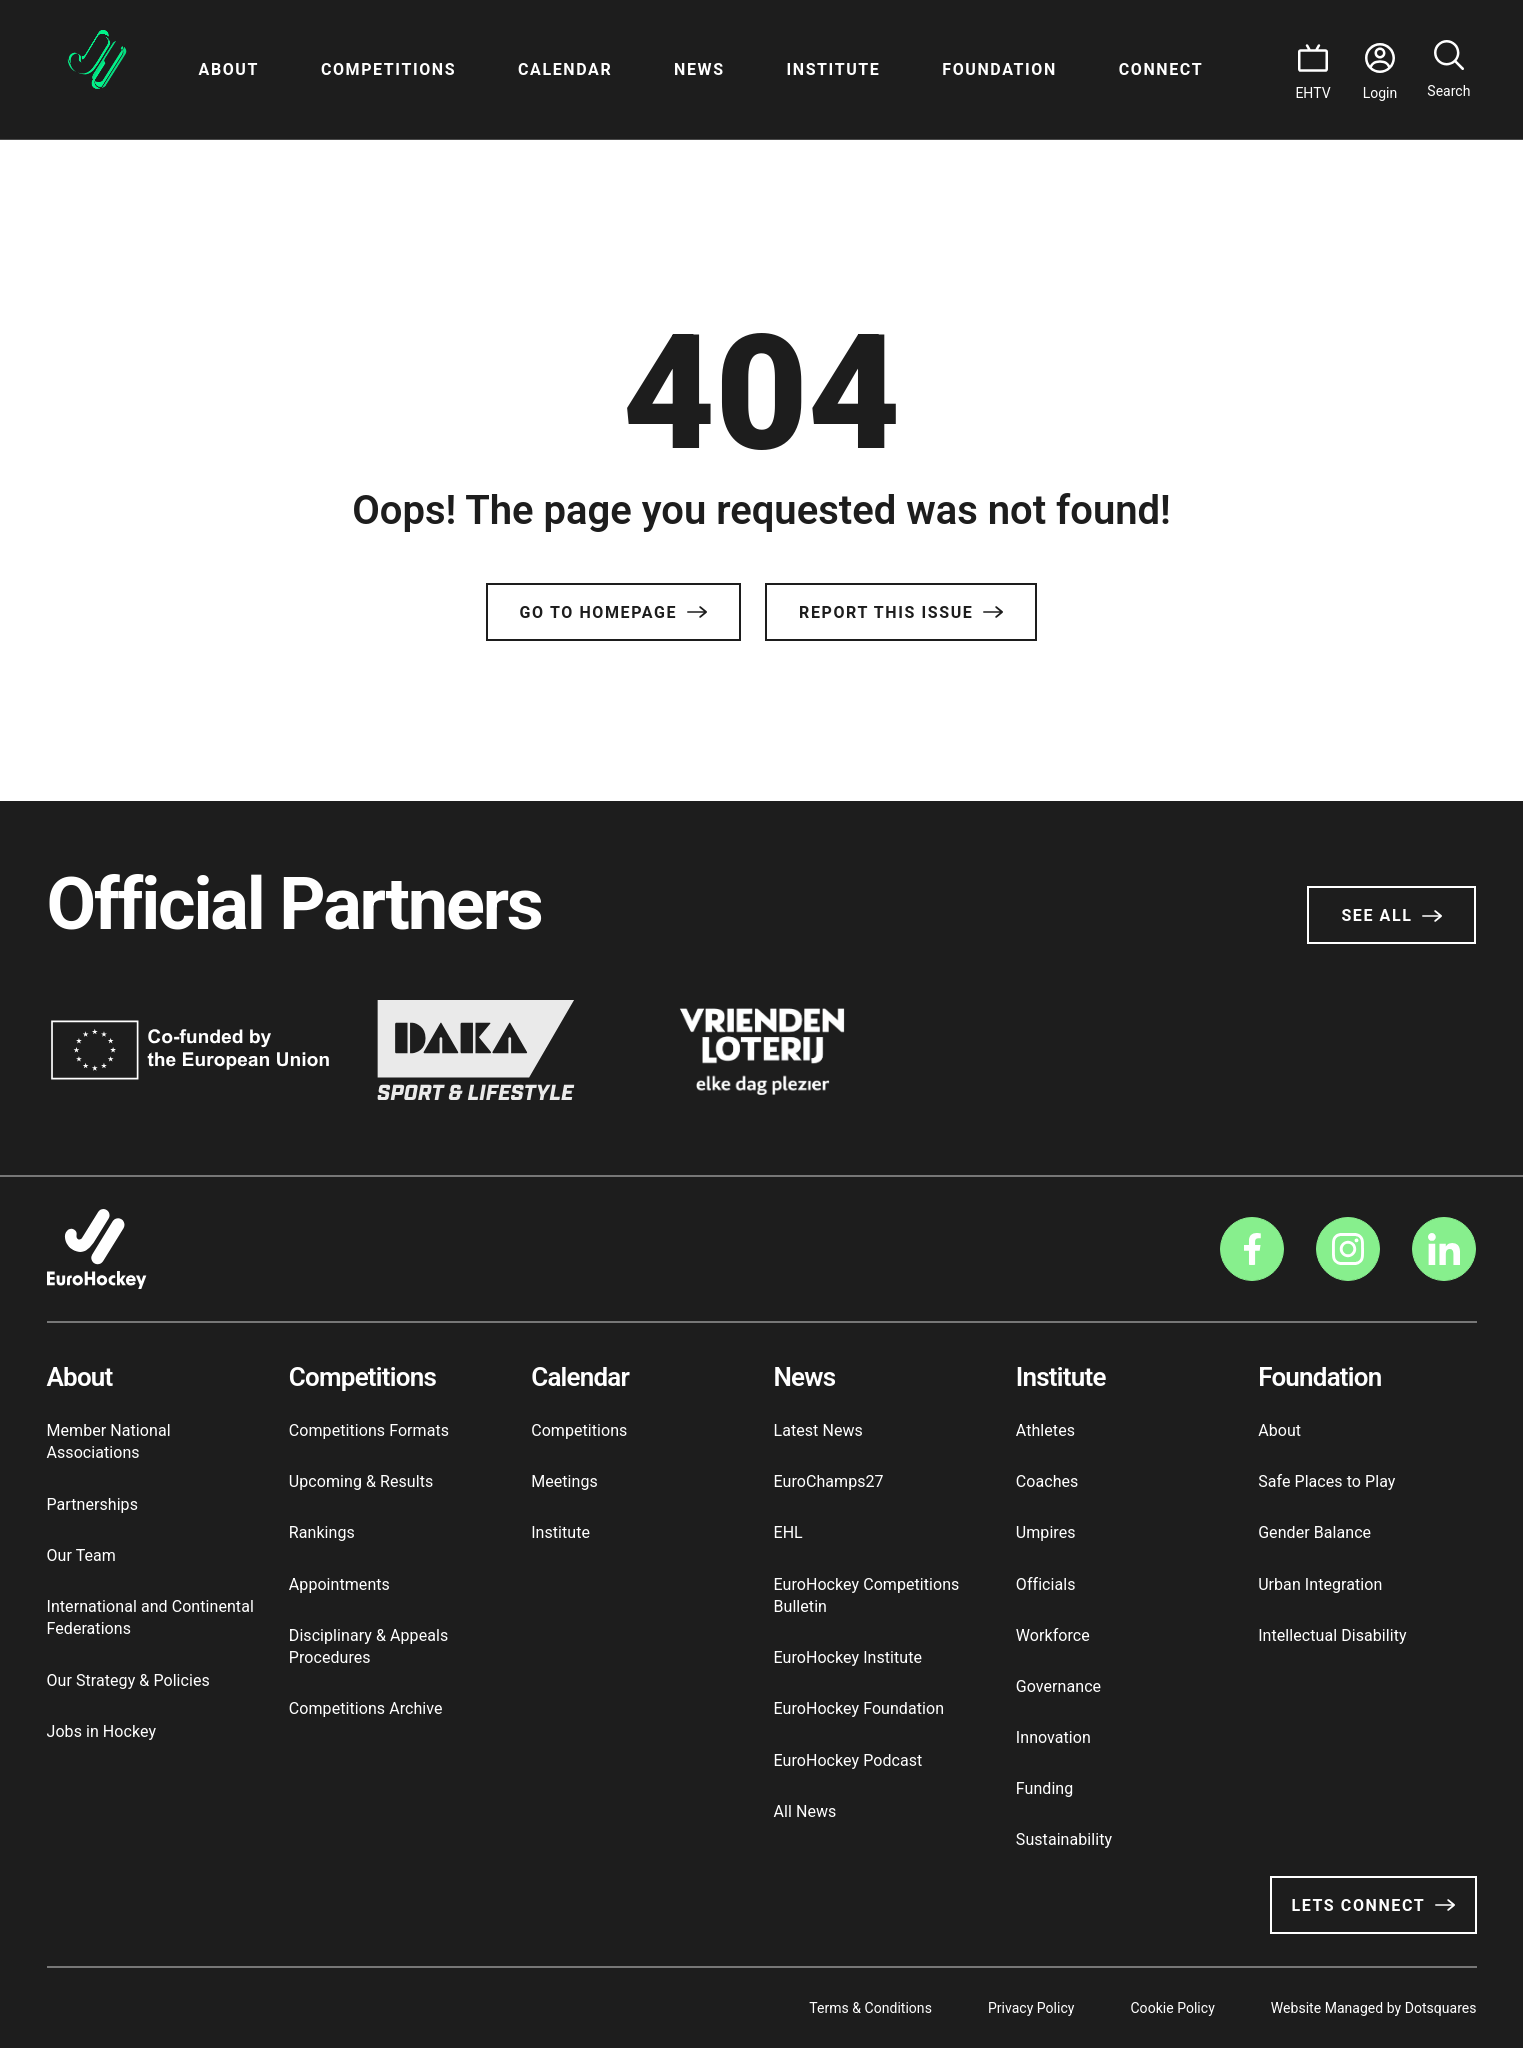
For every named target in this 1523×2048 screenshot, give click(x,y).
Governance (1058, 1686)
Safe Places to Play (1326, 1481)
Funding (1045, 1788)
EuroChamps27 (828, 1481)
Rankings (322, 1532)
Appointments (339, 1584)
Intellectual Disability (1332, 1635)
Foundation (999, 69)
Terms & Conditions (870, 2008)
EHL (787, 1532)
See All (1391, 915)
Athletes (1045, 1430)
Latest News (817, 1430)
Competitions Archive (366, 1708)
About (229, 69)
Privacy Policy (1031, 2008)
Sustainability (1064, 1839)
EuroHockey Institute (847, 1657)
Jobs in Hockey (102, 1731)
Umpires (1046, 1532)
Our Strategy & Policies (128, 1680)
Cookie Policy (1172, 2008)
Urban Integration (1320, 1584)
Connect (1161, 69)
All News (804, 1811)
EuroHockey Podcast (847, 1760)
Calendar (565, 69)
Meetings (564, 1481)
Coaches (1047, 1481)
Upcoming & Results (361, 1481)
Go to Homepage (613, 612)
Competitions (388, 69)
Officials (1046, 1584)
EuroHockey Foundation (858, 1708)
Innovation (1053, 1737)
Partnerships (92, 1504)
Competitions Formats (369, 1430)
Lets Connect (1373, 1905)
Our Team (81, 1555)
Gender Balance (1314, 1532)
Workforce (1053, 1635)
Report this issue (901, 612)
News (699, 69)
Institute (833, 69)
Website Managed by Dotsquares (1374, 2008)
